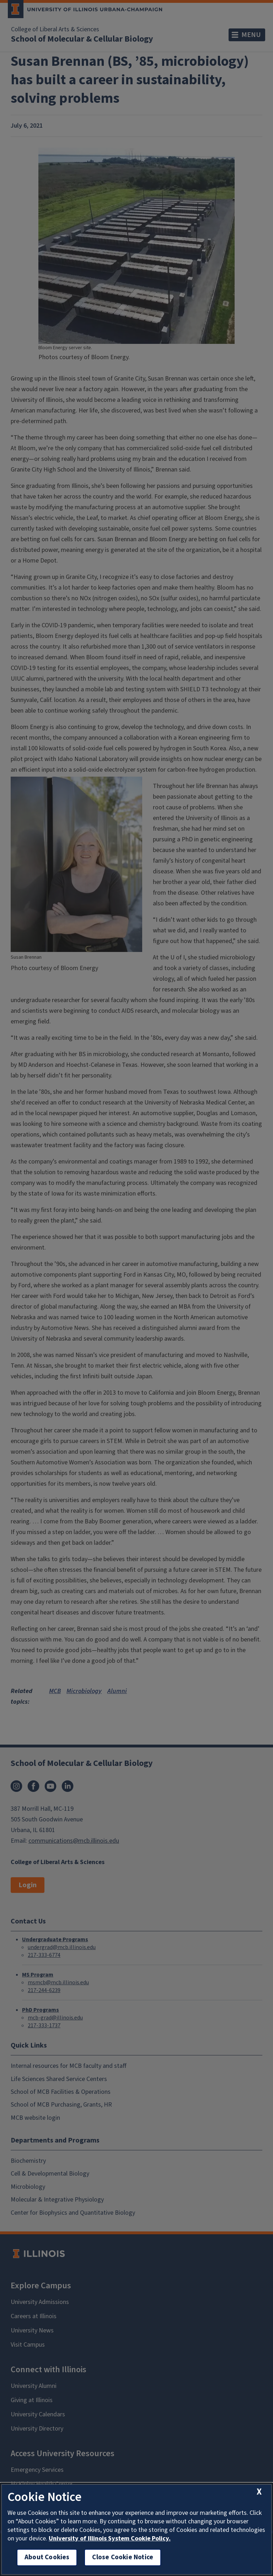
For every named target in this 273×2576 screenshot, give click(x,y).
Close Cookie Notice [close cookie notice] (122, 2557)
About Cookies (47, 2557)
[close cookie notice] (259, 2492)
